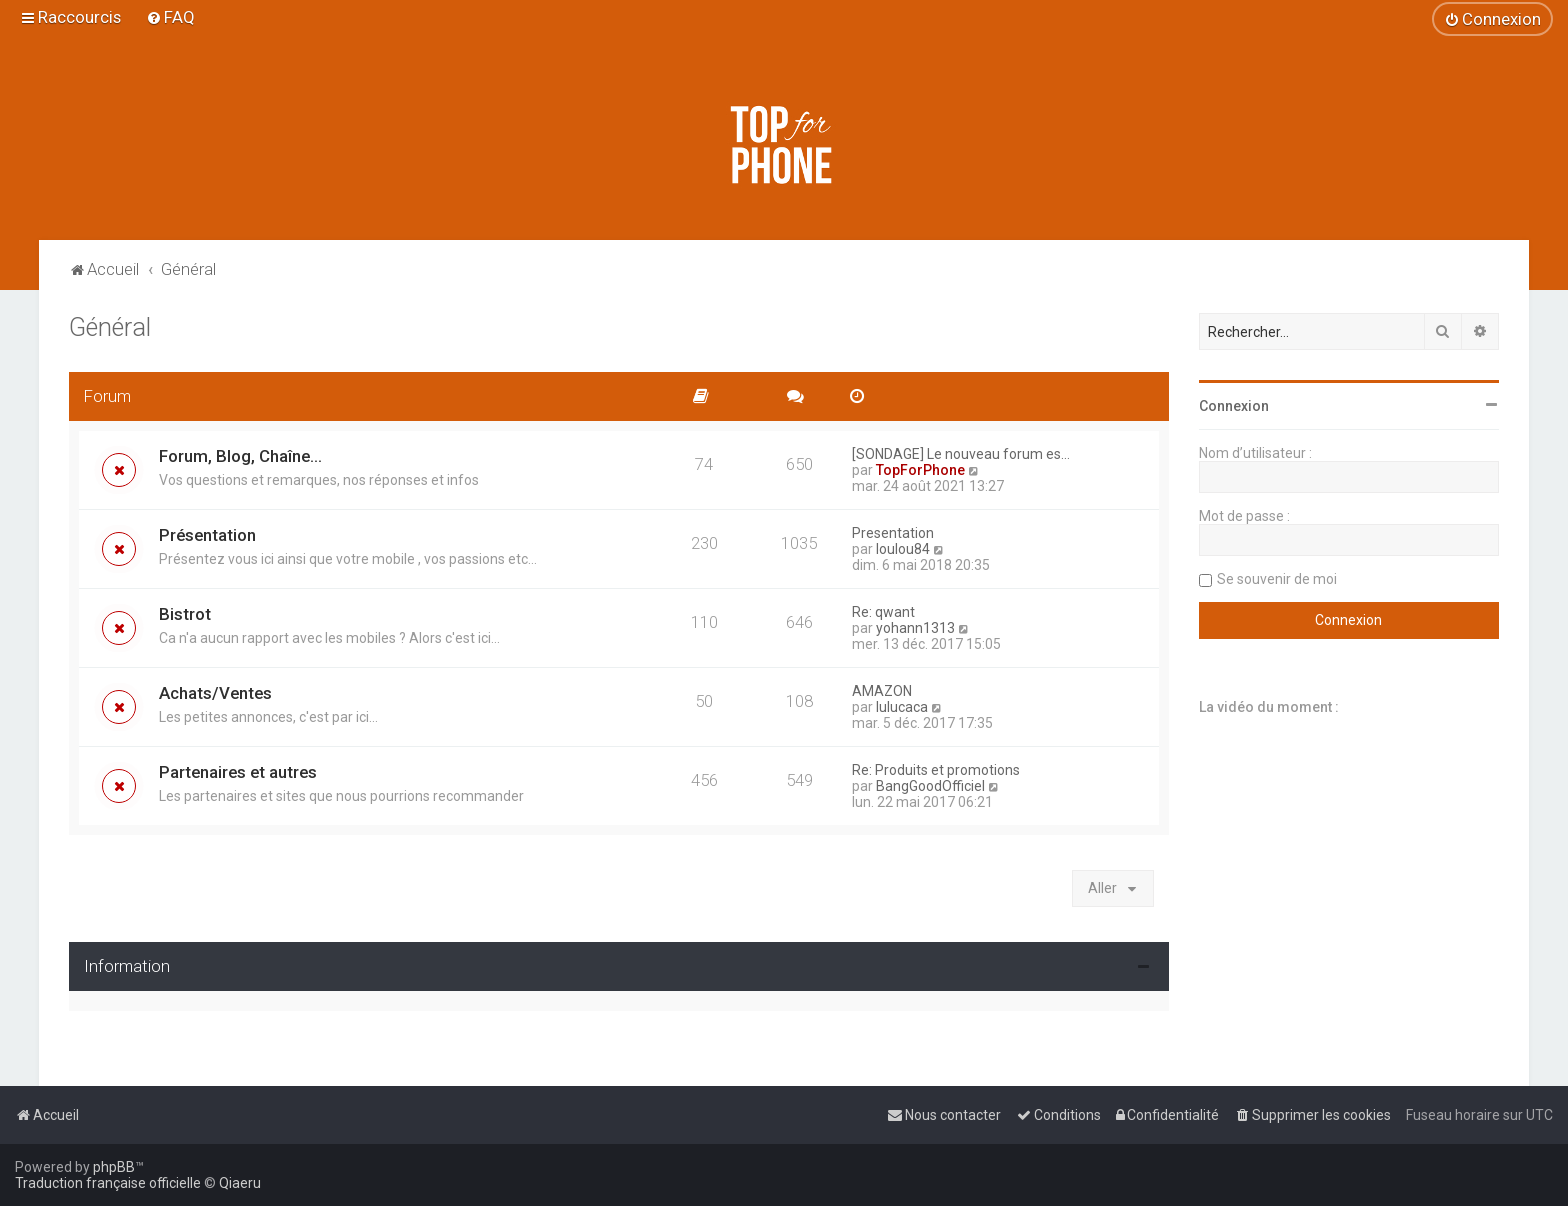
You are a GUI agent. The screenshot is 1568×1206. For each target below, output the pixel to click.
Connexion (1234, 406)
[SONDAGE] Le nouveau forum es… (961, 454)
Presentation (893, 533)
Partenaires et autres (238, 772)
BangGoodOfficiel (930, 786)
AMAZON (882, 691)
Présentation (207, 535)
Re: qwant (883, 612)
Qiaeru (240, 1183)
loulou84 (903, 549)
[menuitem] (170, 17)
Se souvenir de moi (1277, 579)
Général (110, 327)
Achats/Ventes (215, 693)
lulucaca (902, 707)
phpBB (114, 1167)
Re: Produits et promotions (936, 770)
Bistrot (185, 614)
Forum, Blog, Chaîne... (240, 456)
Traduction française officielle (108, 1183)
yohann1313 (915, 628)
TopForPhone (920, 470)
